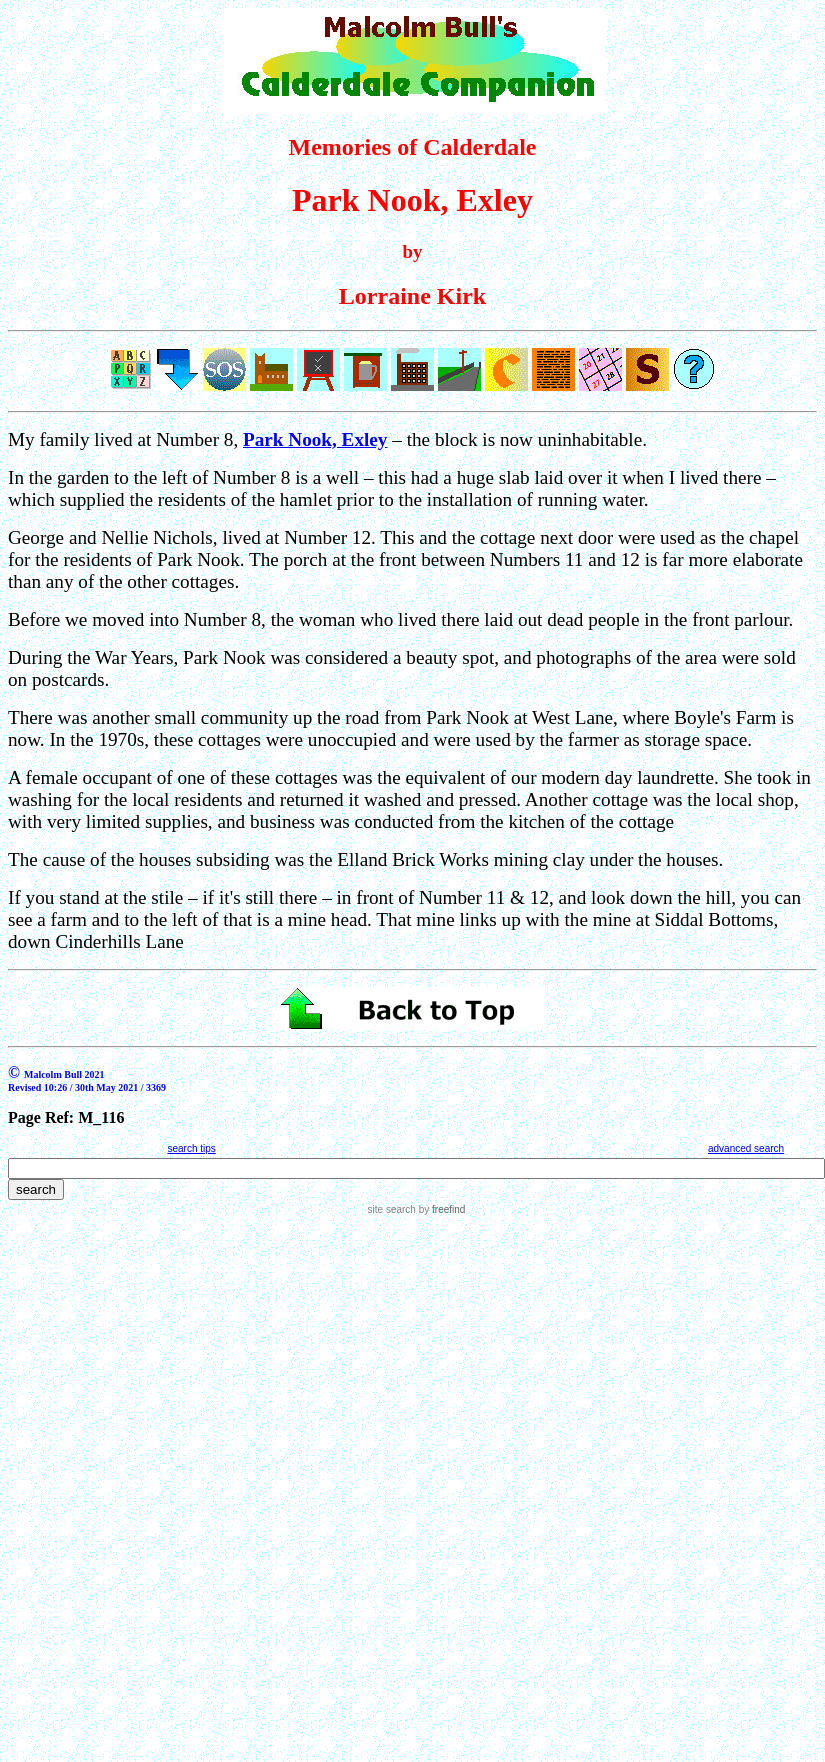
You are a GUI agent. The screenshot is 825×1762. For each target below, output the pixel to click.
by (440, 1209)
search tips (191, 1148)
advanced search (746, 1148)
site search (392, 1209)
